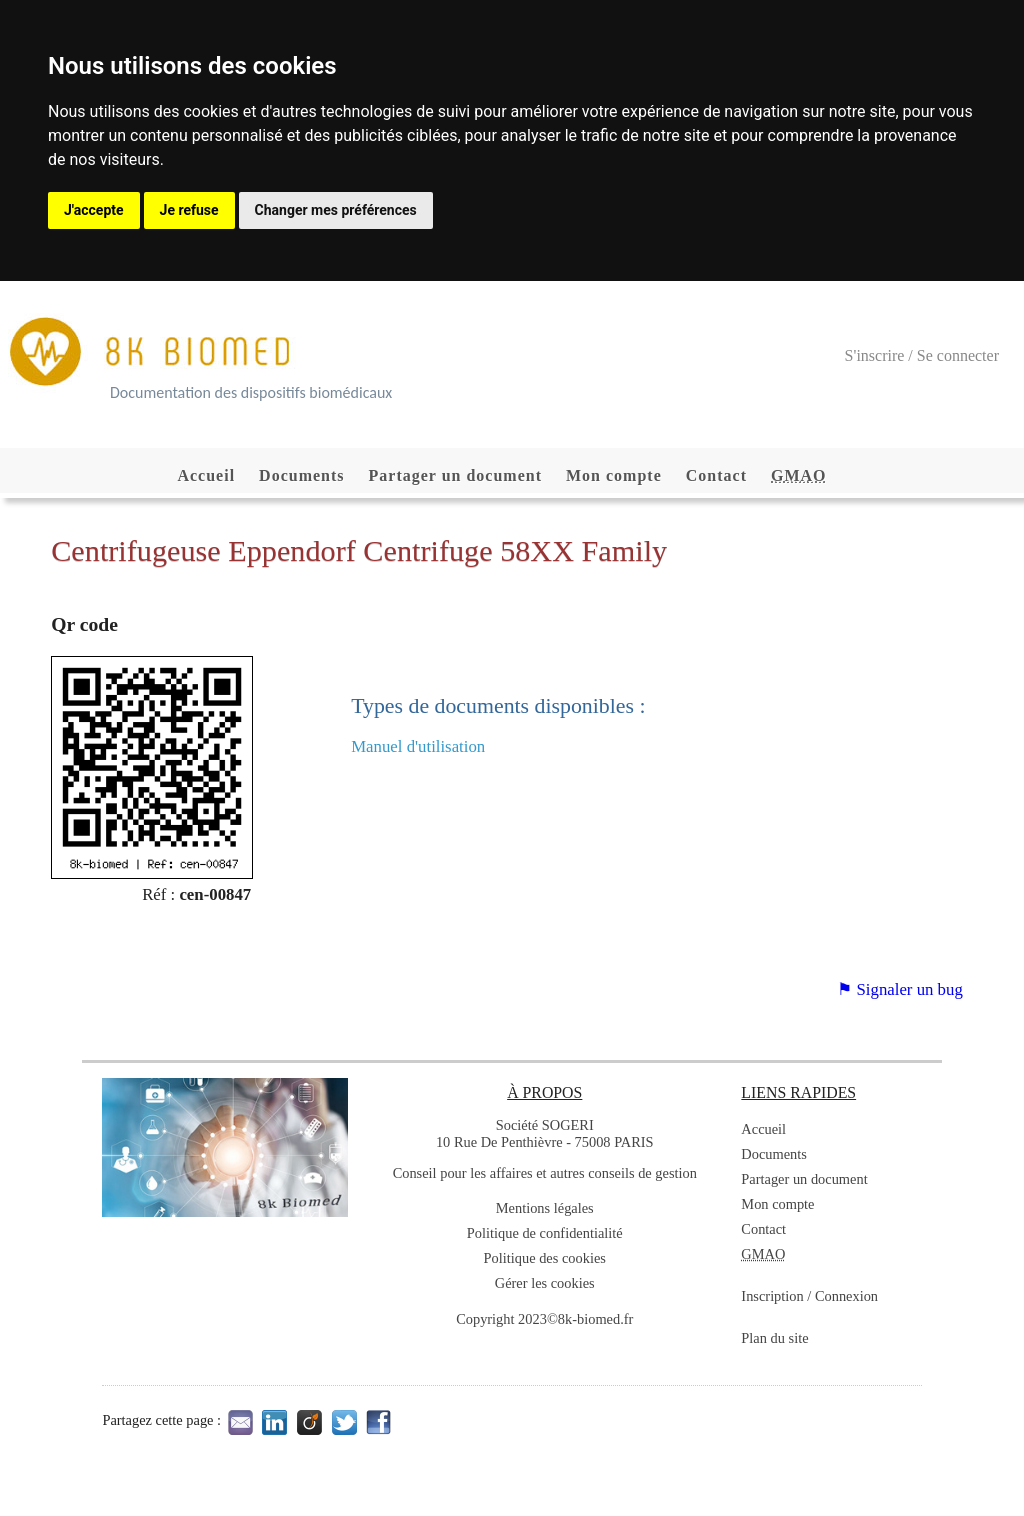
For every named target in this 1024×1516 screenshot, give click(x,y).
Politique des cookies (545, 1258)
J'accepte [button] (94, 210)
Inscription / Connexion (809, 1296)
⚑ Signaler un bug (899, 989)
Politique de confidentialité (545, 1233)
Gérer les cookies (545, 1283)
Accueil (206, 475)
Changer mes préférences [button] (336, 210)
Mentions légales (545, 1208)
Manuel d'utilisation (418, 746)
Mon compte (614, 475)
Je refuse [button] (189, 210)
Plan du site (774, 1338)
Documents (301, 475)
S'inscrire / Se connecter (922, 355)
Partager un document (455, 475)
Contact (716, 475)
